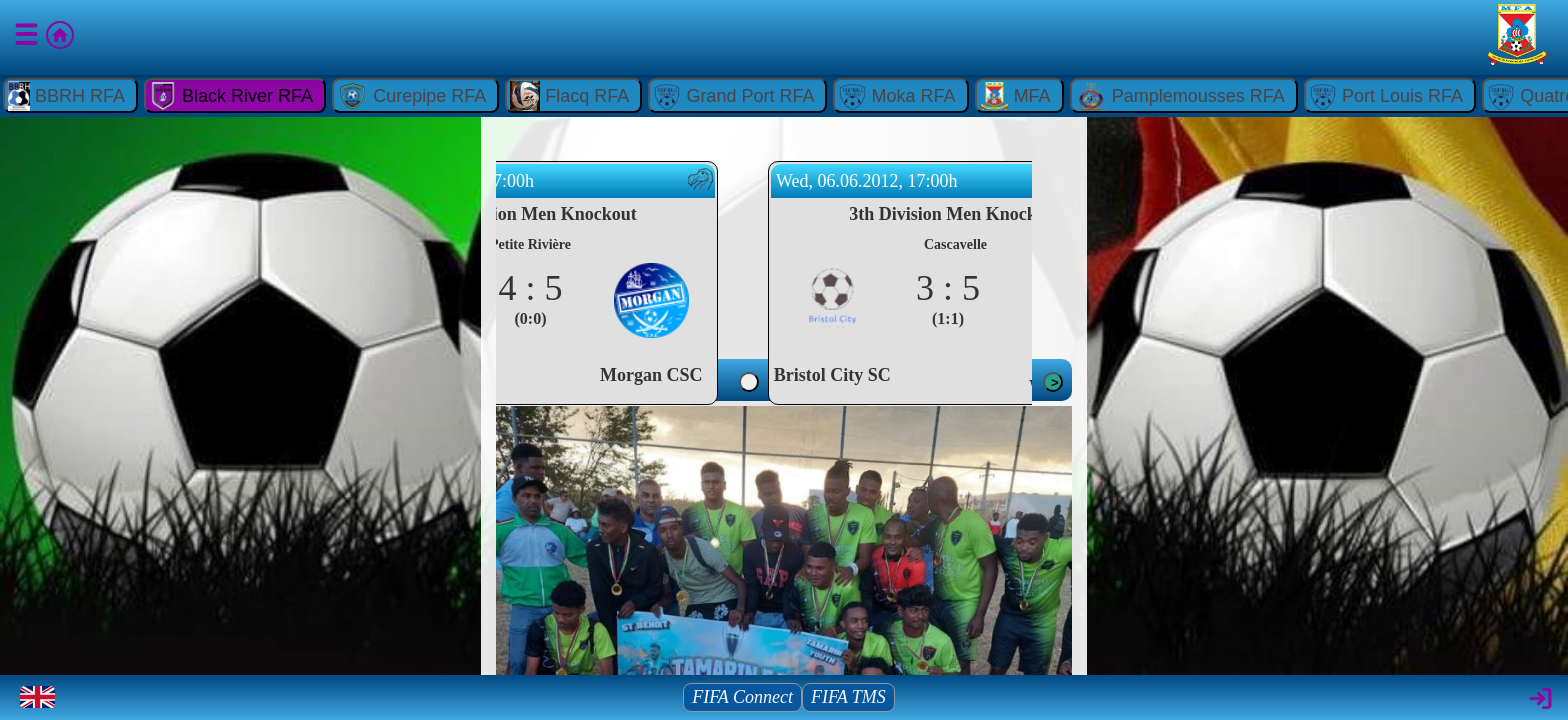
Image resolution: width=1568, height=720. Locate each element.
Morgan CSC (726, 375)
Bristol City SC (906, 375)
